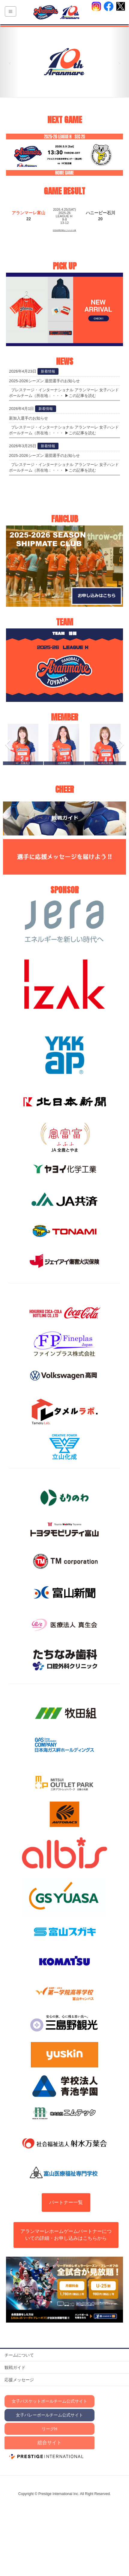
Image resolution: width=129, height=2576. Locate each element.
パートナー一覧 (66, 2202)
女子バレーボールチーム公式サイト (49, 2415)
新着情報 (48, 371)
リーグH (49, 2428)
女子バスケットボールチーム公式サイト (49, 2401)
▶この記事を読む (80, 395)
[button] (7, 744)
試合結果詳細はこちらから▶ (64, 230)
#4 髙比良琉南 (105, 763)
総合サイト (50, 2442)
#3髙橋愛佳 (64, 763)
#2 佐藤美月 (23, 763)
